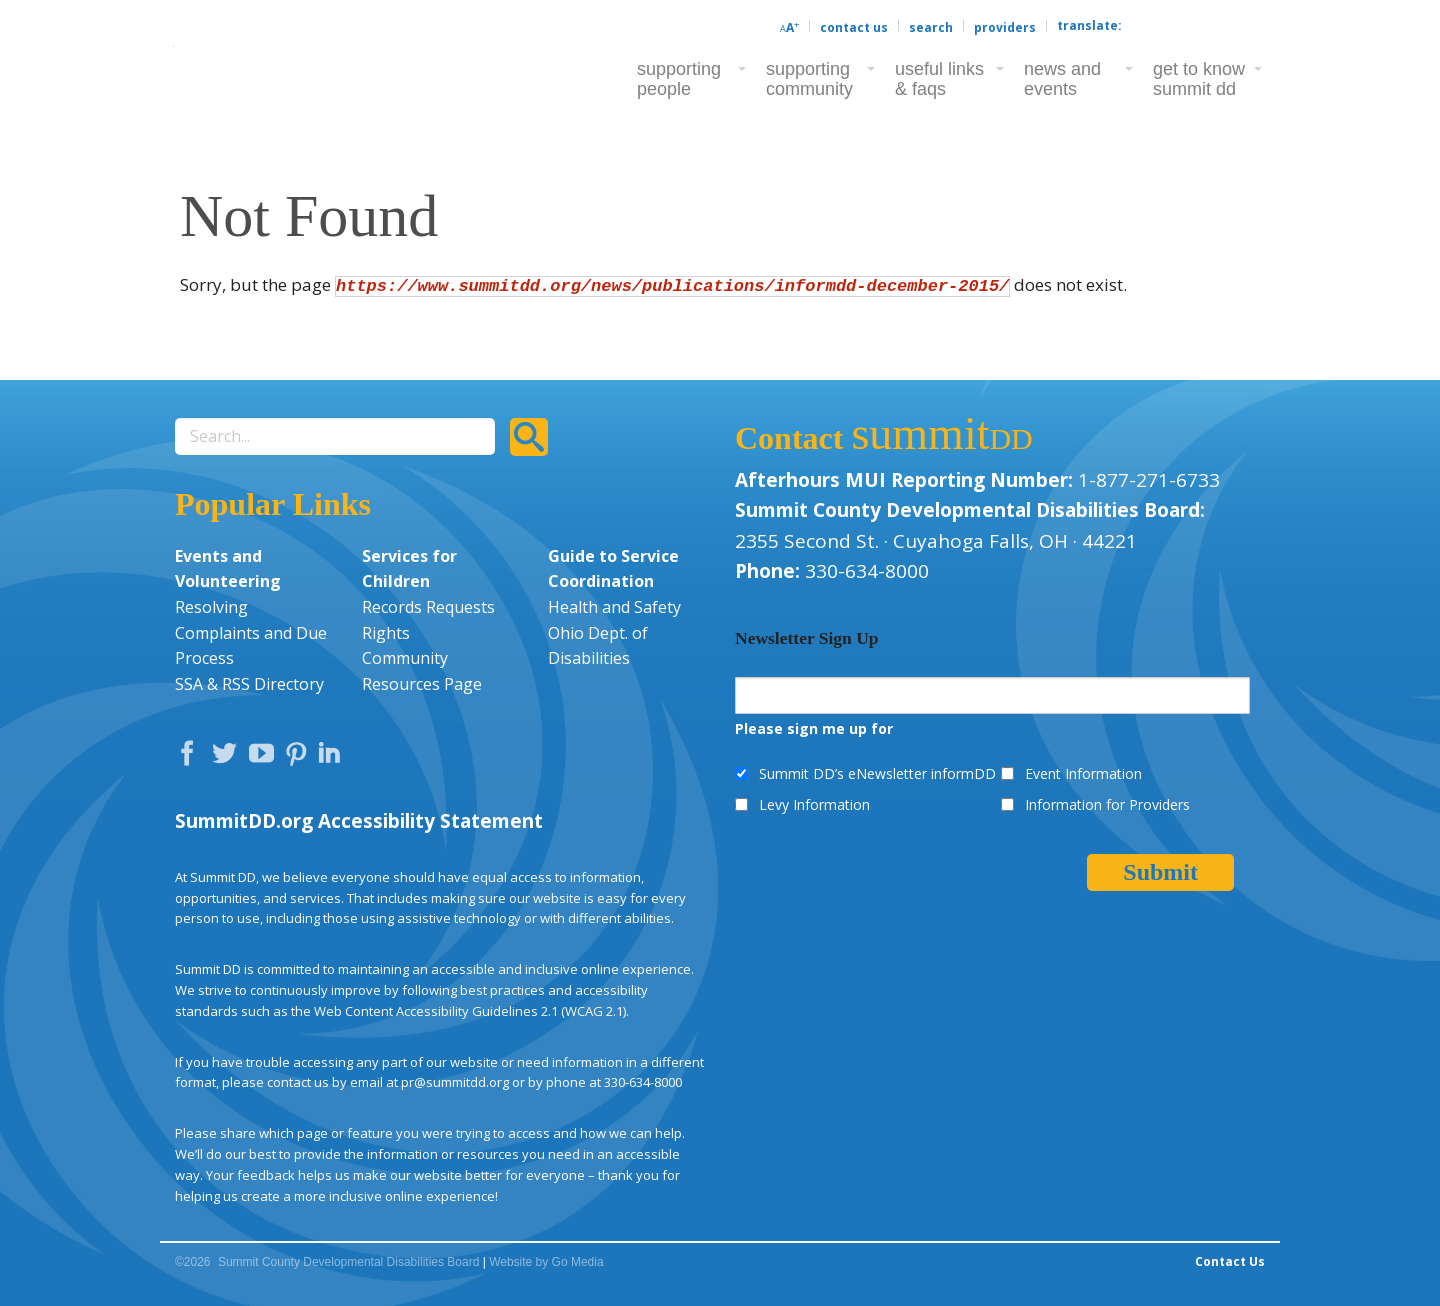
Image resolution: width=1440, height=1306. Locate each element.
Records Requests (428, 607)
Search (931, 27)
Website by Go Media (546, 1262)
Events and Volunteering (228, 569)
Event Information (1083, 773)
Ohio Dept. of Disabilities (598, 646)
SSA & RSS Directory (249, 684)
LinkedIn (332, 758)
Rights (386, 633)
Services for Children (409, 569)
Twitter (229, 758)
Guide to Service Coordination (613, 569)
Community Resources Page (422, 671)
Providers (1005, 27)
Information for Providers (1107, 804)
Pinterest (299, 758)
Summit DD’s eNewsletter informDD (877, 773)
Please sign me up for (814, 728)
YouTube (266, 758)
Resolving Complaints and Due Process (251, 632)
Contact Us (854, 27)
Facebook (192, 758)
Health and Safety (614, 607)
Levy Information (814, 804)
